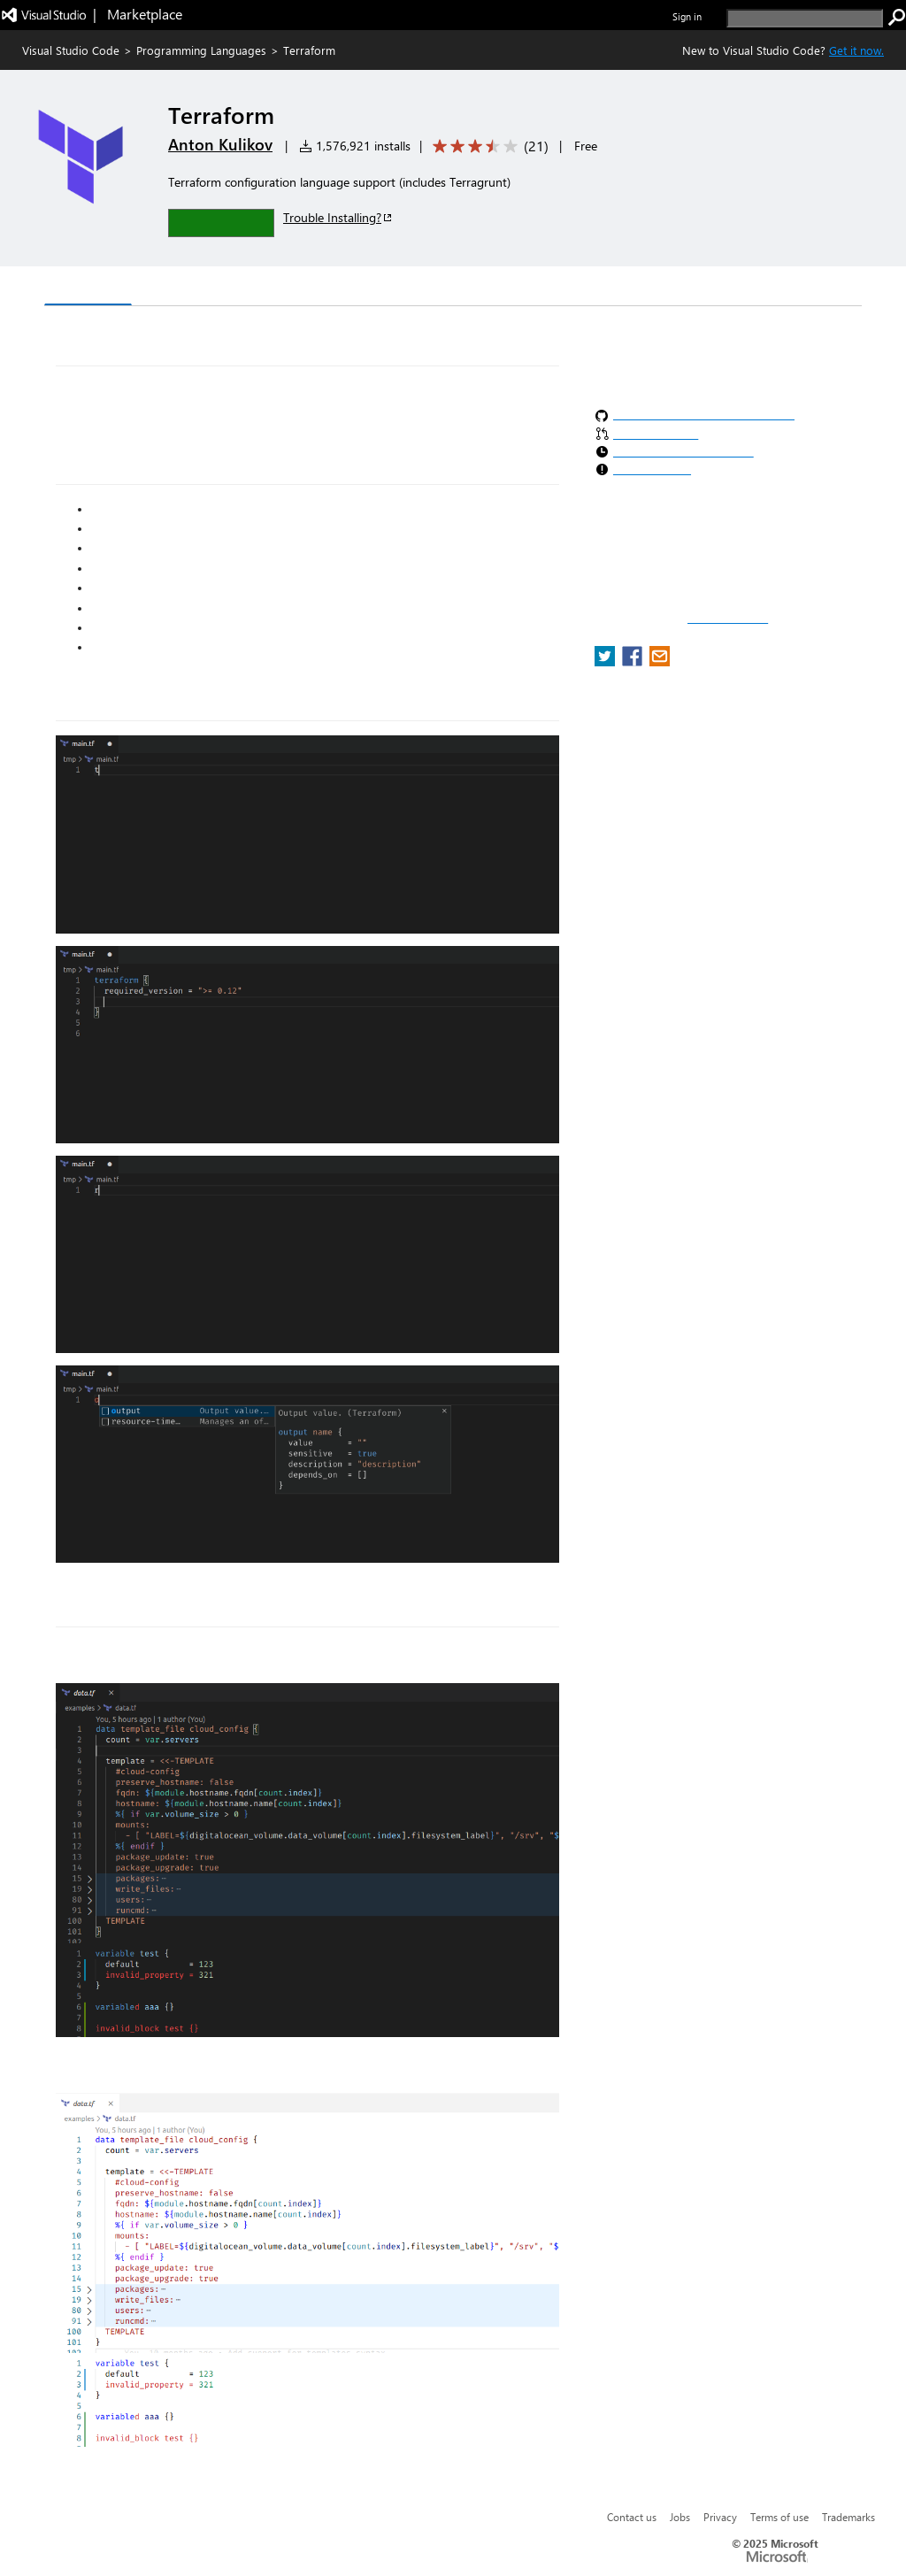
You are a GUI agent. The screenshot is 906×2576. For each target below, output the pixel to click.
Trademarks (848, 2517)
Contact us (631, 2517)
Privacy (720, 2517)
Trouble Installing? (338, 217)
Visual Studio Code (70, 50)
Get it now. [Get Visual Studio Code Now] (856, 50)
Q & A (290, 288)
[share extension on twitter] (606, 661)
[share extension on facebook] (634, 661)
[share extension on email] (660, 661)
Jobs (680, 2517)
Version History (195, 288)
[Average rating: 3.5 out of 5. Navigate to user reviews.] (487, 146)
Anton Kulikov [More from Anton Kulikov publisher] (220, 144)
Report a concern (727, 618)
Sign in (687, 16)
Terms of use (779, 2517)
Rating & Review (388, 288)
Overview (88, 287)
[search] (804, 18)
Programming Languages (201, 50)
